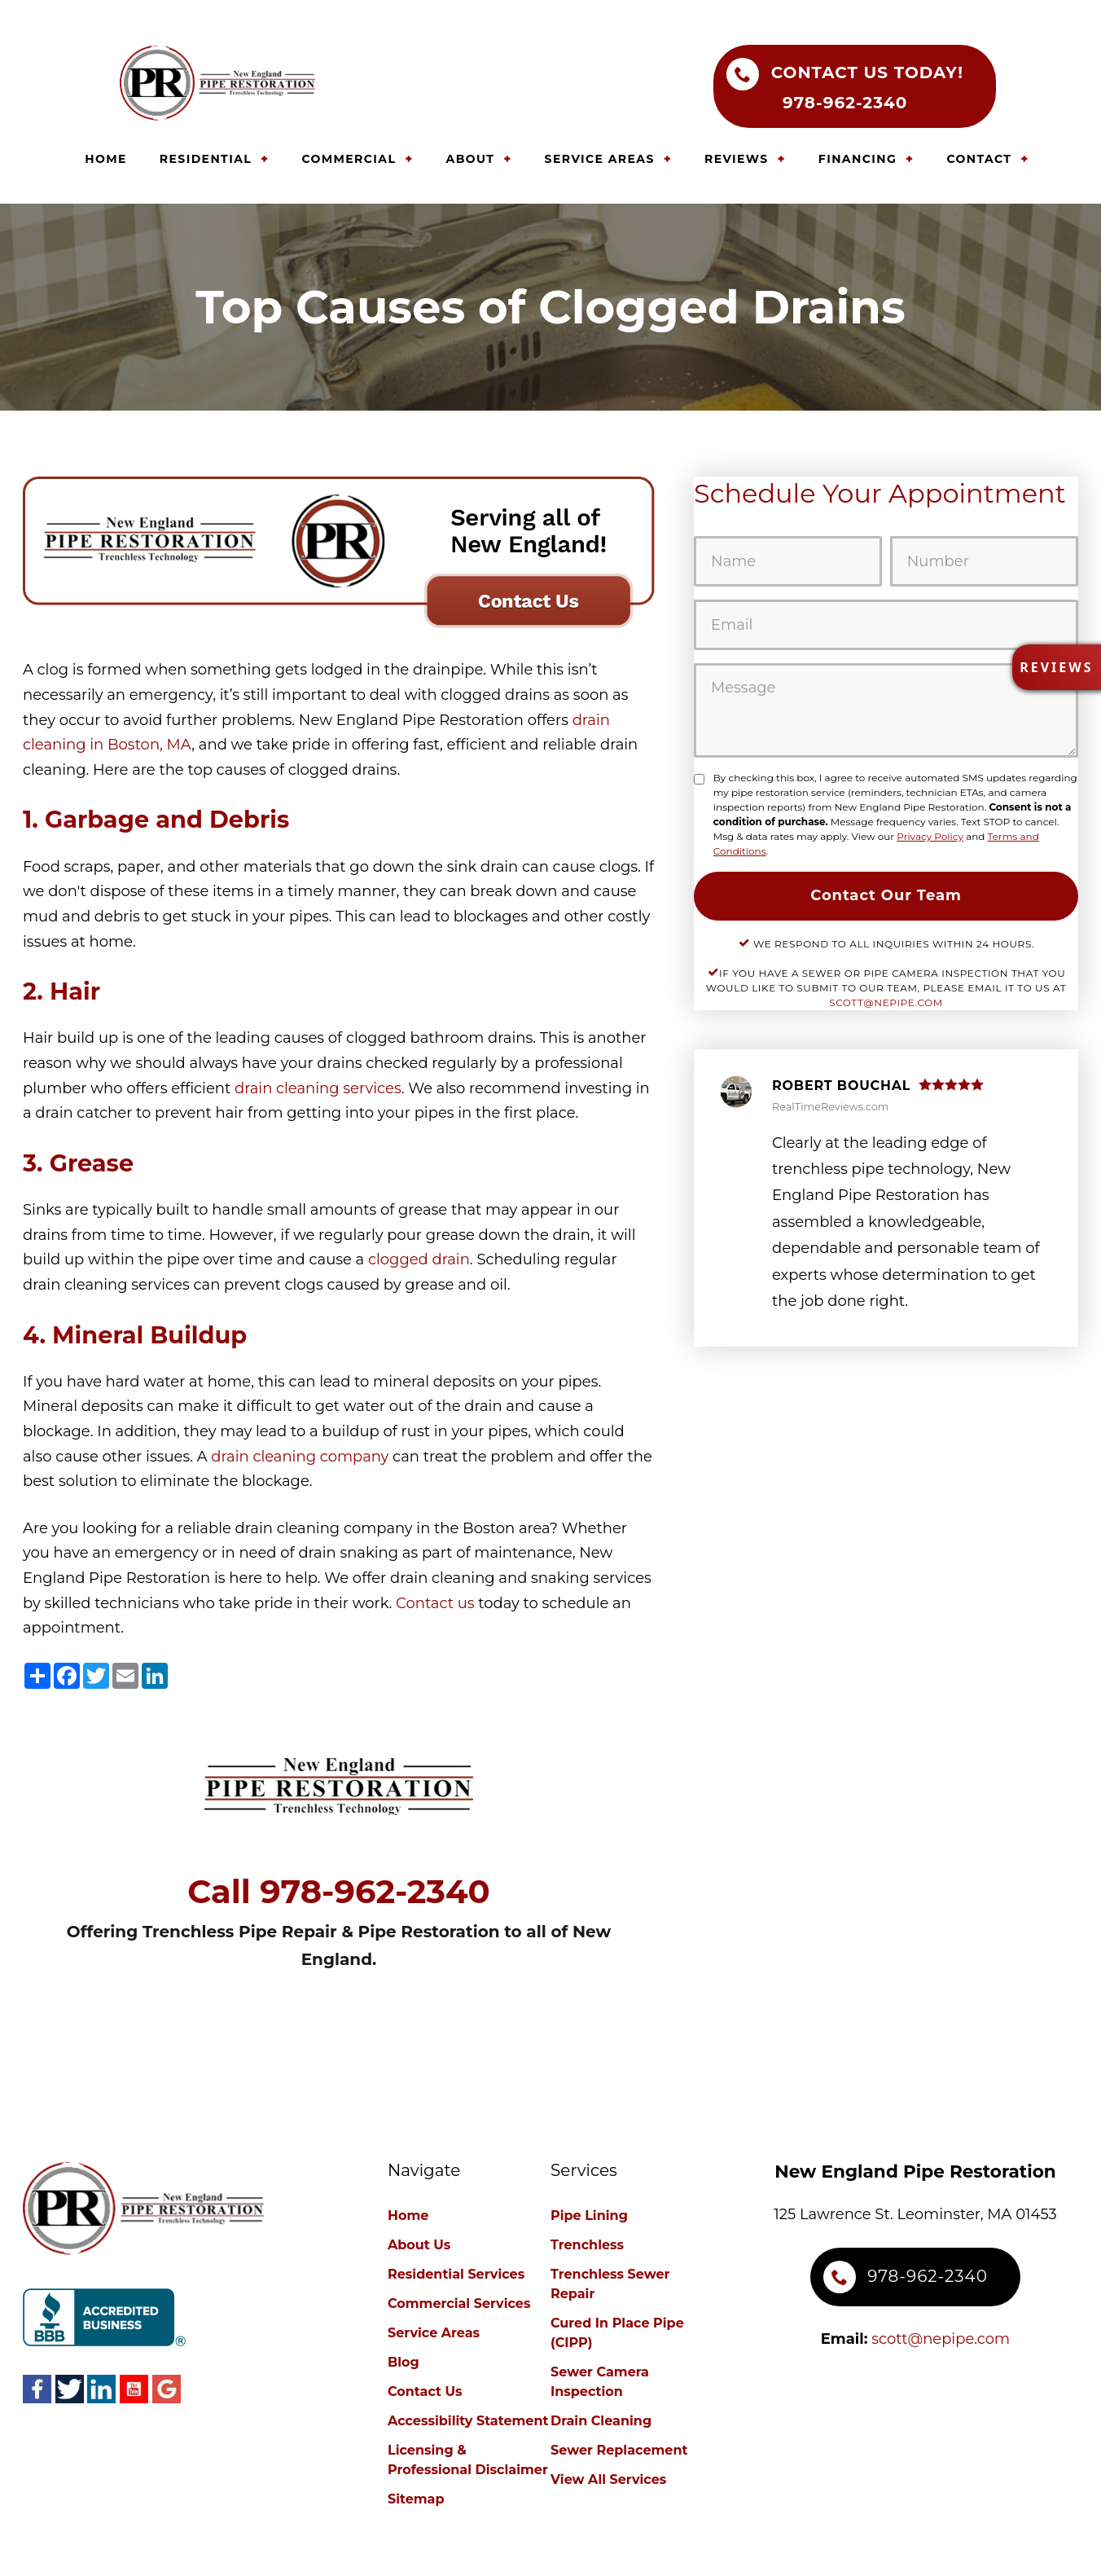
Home (408, 2215)
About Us (419, 2245)
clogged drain (419, 1259)
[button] (1056, 668)
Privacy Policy (930, 836)
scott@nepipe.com (886, 1002)
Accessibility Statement (468, 2421)
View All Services (608, 2479)
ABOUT (470, 159)
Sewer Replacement (618, 2450)
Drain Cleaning (600, 2421)
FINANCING (857, 159)
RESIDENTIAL (206, 159)
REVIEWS (736, 159)
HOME (106, 159)
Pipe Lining (589, 2215)
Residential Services (456, 2274)
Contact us (435, 1603)
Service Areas (434, 2333)
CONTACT (978, 159)
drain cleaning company (299, 1457)
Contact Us (425, 2391)
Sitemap (416, 2499)
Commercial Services (459, 2303)
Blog (403, 2362)
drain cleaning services (318, 1088)
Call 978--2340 (338, 1891)
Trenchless (587, 2245)
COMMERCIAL (348, 159)
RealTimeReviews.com (830, 1107)
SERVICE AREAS (600, 159)
